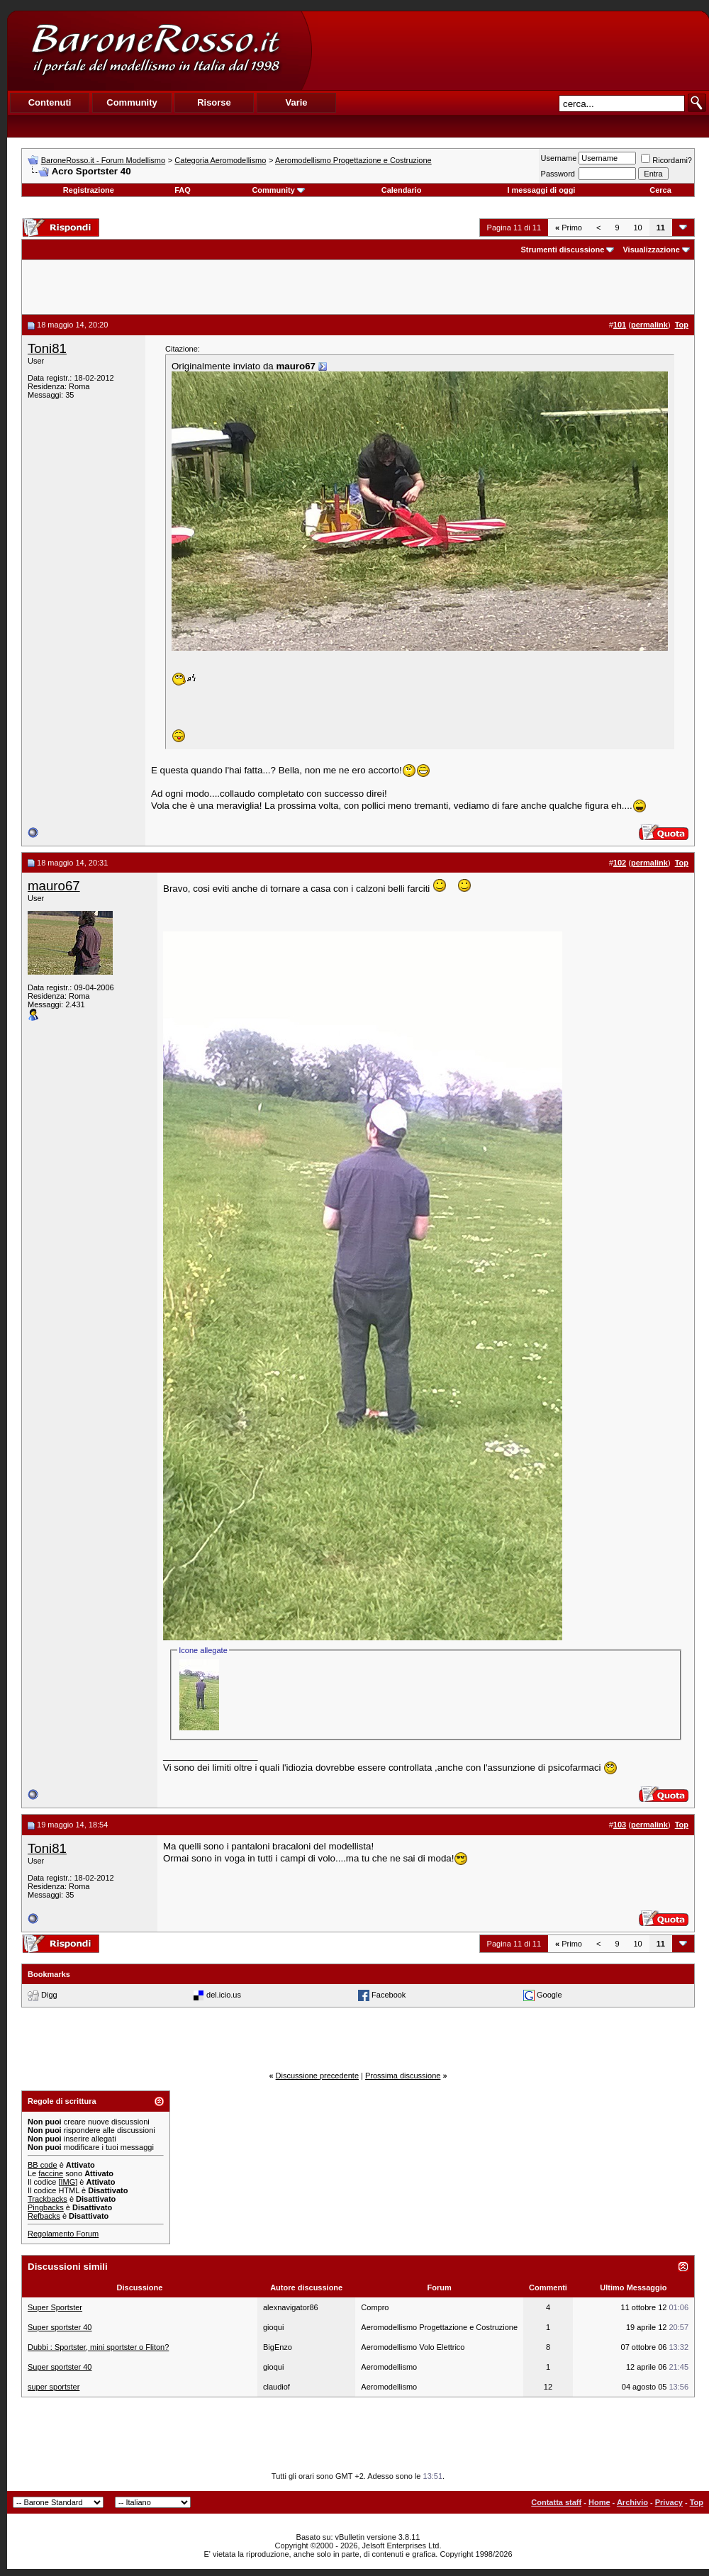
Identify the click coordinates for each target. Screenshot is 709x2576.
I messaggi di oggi (541, 190)
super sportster (53, 2386)
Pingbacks (46, 2207)
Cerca (660, 190)
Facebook (389, 1994)
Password (558, 173)
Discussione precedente (317, 2075)
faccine (50, 2173)
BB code (42, 2165)
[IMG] (67, 2182)
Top (696, 2502)
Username (559, 158)
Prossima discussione (402, 2075)
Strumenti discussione (562, 249)
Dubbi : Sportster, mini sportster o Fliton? (98, 2347)
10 (638, 227)
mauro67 (54, 885)
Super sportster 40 (60, 2327)
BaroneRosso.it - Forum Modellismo (103, 160)
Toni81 (47, 348)
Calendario (401, 190)
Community (278, 190)
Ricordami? (666, 160)
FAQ (182, 190)
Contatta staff (556, 2502)
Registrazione (88, 190)
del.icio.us (223, 1994)
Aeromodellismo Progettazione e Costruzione (353, 160)
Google (549, 1994)
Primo (568, 227)
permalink (649, 324)
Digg (49, 1994)
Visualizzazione (651, 249)
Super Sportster (55, 2307)
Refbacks (44, 2216)
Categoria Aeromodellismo (220, 160)
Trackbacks (47, 2199)
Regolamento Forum (63, 2233)
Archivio (632, 2502)
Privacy (669, 2502)
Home (599, 2502)
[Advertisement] (510, 50)
